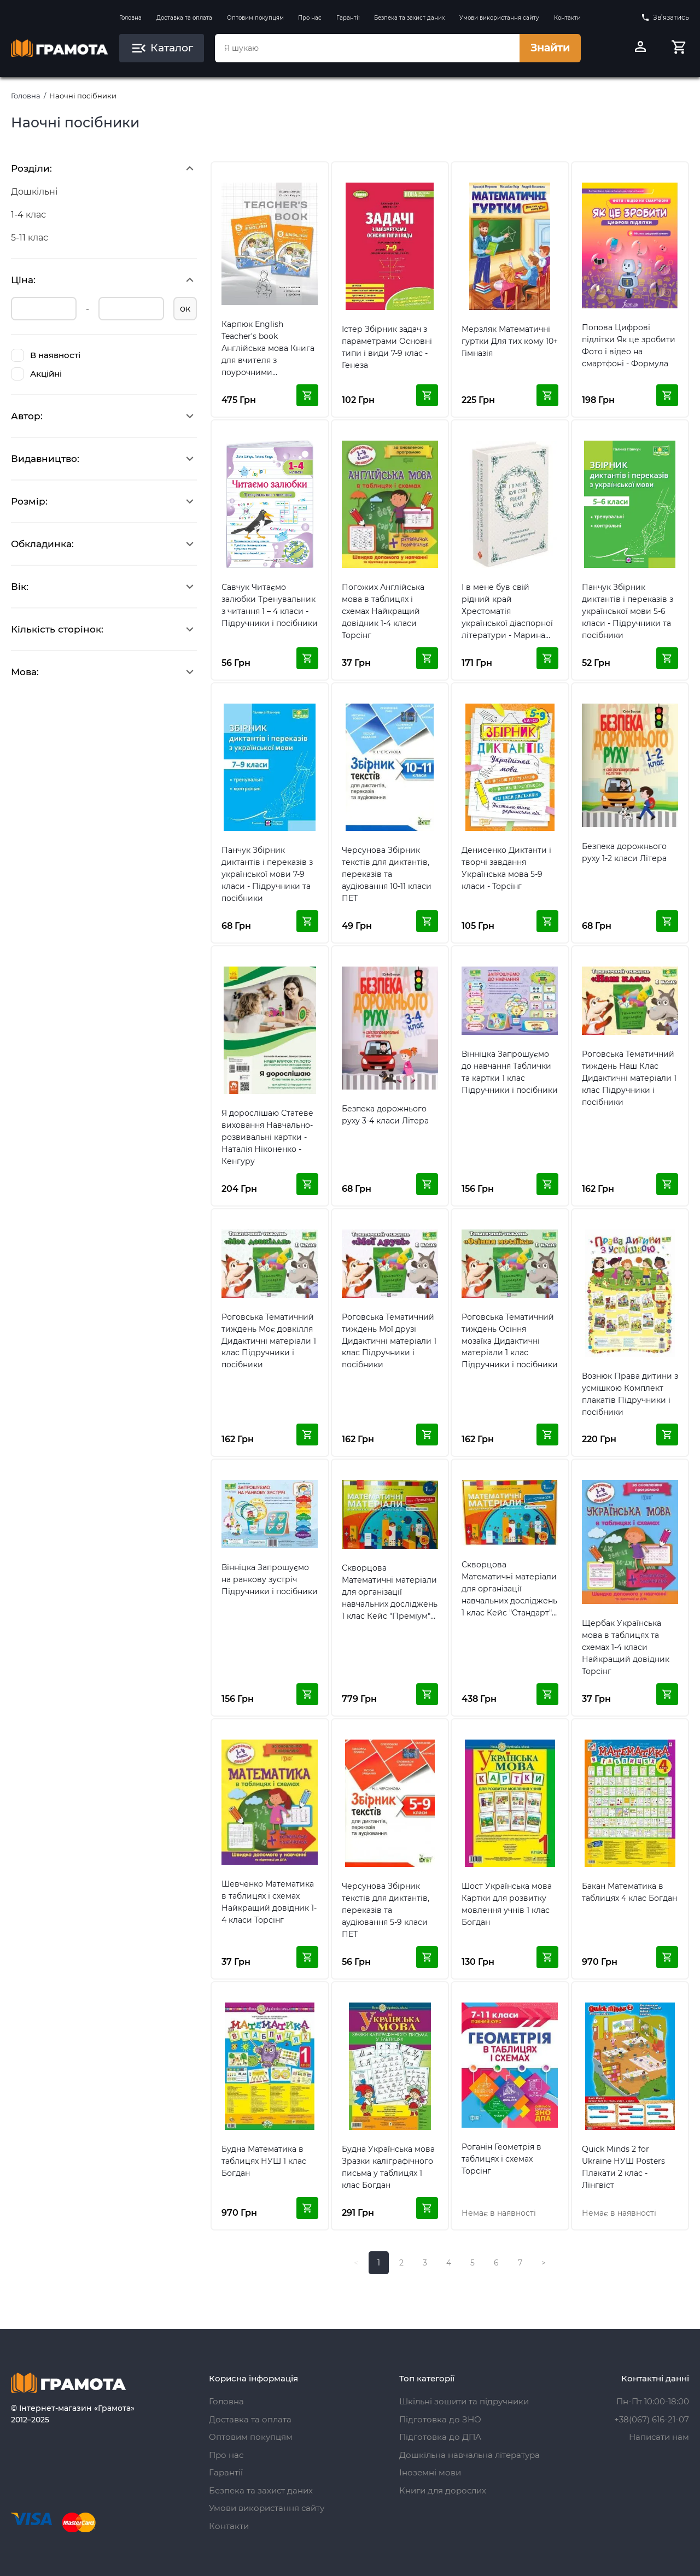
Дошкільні (34, 191)
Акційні (36, 373)
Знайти (550, 48)
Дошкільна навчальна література (469, 2455)
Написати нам (659, 2437)
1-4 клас (28, 214)
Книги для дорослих (442, 2490)
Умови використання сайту (499, 17)
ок (185, 308)
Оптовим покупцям (255, 17)
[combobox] (367, 48)
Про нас (310, 17)
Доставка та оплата (184, 17)
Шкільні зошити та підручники (464, 2401)
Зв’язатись (665, 17)
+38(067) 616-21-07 (651, 2419)
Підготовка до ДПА (440, 2437)
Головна (130, 17)
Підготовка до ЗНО (440, 2419)
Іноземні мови (430, 2472)
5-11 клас (29, 237)
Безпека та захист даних (409, 17)
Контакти (567, 17)
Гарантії (348, 17)
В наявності (45, 355)
